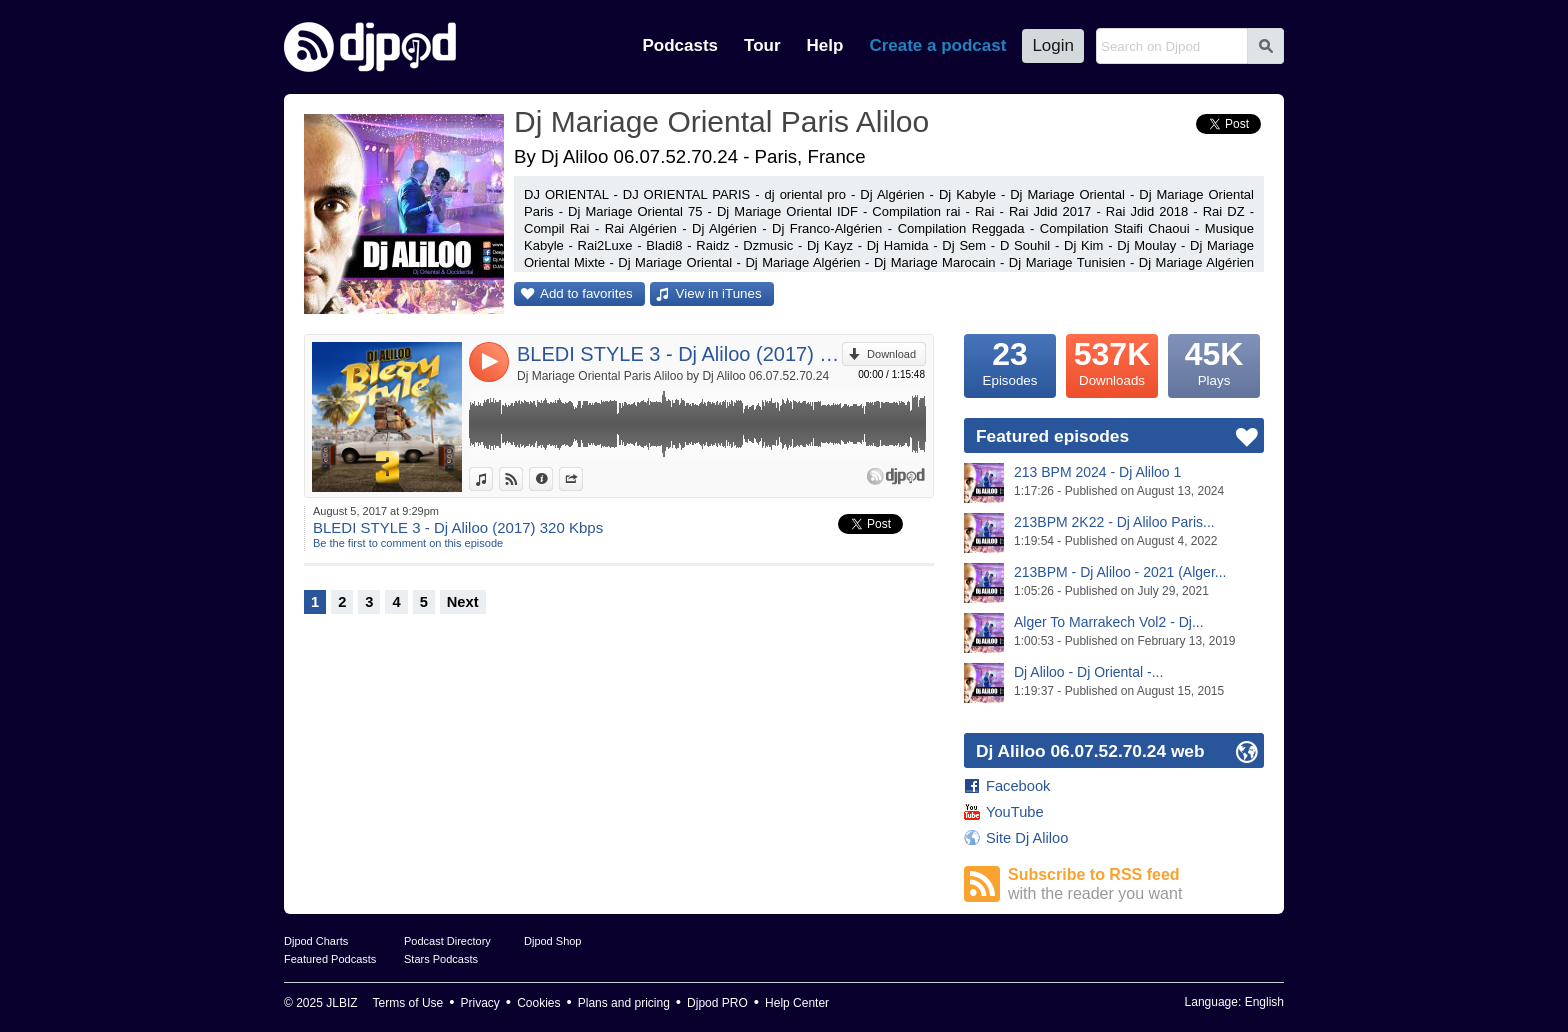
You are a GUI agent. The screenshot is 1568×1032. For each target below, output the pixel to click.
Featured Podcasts (330, 959)
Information (552, 479)
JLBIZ (341, 1003)
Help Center (797, 1003)
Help (825, 45)
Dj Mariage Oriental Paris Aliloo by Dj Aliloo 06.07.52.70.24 (673, 376)
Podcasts (680, 45)
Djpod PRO (717, 1003)
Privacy (480, 1003)
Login (1053, 45)
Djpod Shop (553, 941)
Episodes (1010, 361)
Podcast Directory (447, 941)
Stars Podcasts (441, 959)
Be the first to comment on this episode (408, 543)
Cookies (538, 1003)
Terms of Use (408, 1003)
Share (582, 479)
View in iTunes (719, 293)
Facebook (1018, 786)
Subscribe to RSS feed (1136, 884)
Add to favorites (586, 293)
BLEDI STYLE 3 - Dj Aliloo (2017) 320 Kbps (679, 354)
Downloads (1112, 361)
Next (463, 602)
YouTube (1015, 812)
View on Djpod (522, 479)
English (1264, 1002)
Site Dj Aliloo (1027, 838)
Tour (762, 45)
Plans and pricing (624, 1003)
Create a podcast (937, 45)
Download (891, 354)
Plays (1214, 361)
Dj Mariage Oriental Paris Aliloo (721, 121)
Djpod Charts (316, 941)
